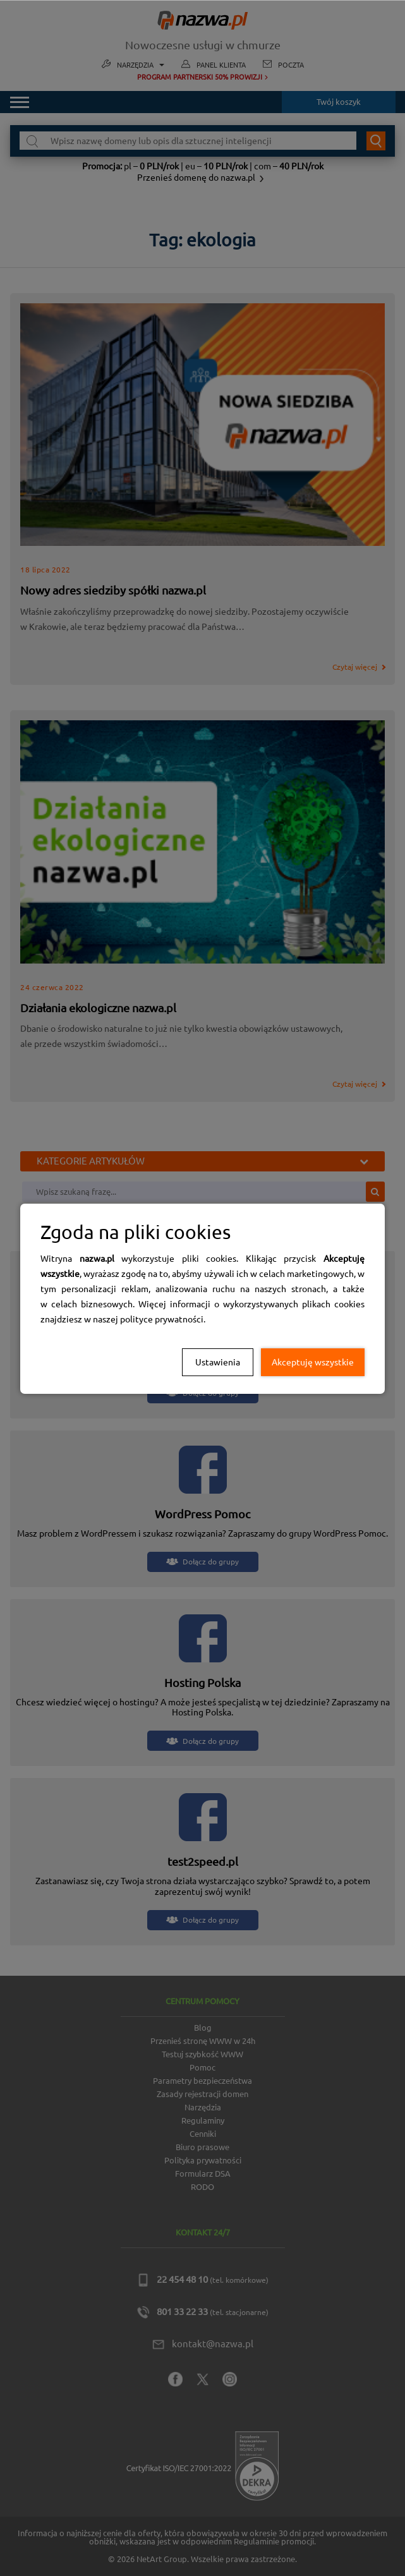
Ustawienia (217, 1362)
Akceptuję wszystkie (313, 1362)
